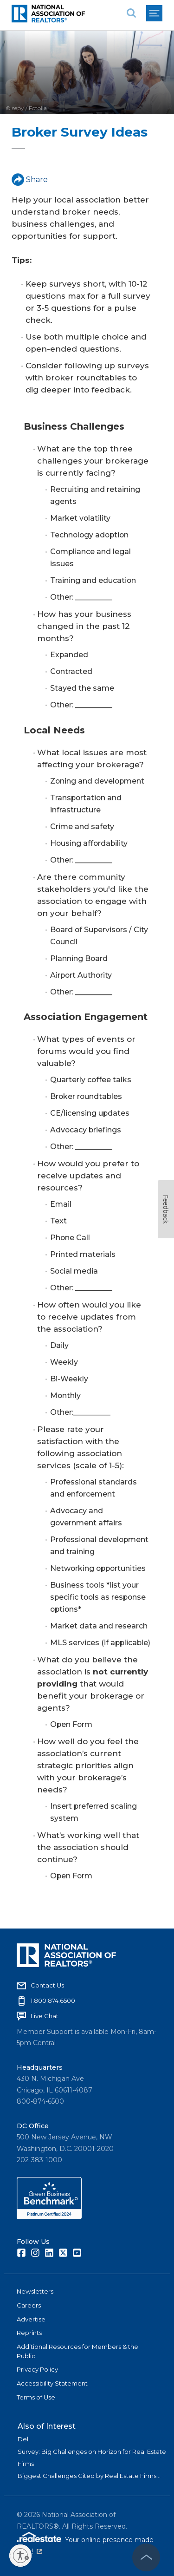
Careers (29, 2305)
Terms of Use (36, 2397)
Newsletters (35, 2291)
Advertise (31, 2319)
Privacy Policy (37, 2369)
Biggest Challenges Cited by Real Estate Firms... (89, 2475)
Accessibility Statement (52, 2383)
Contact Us (47, 1985)
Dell (24, 2439)
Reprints (29, 2332)
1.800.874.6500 (53, 2000)
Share (30, 179)
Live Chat (44, 2016)
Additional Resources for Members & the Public (77, 2351)
